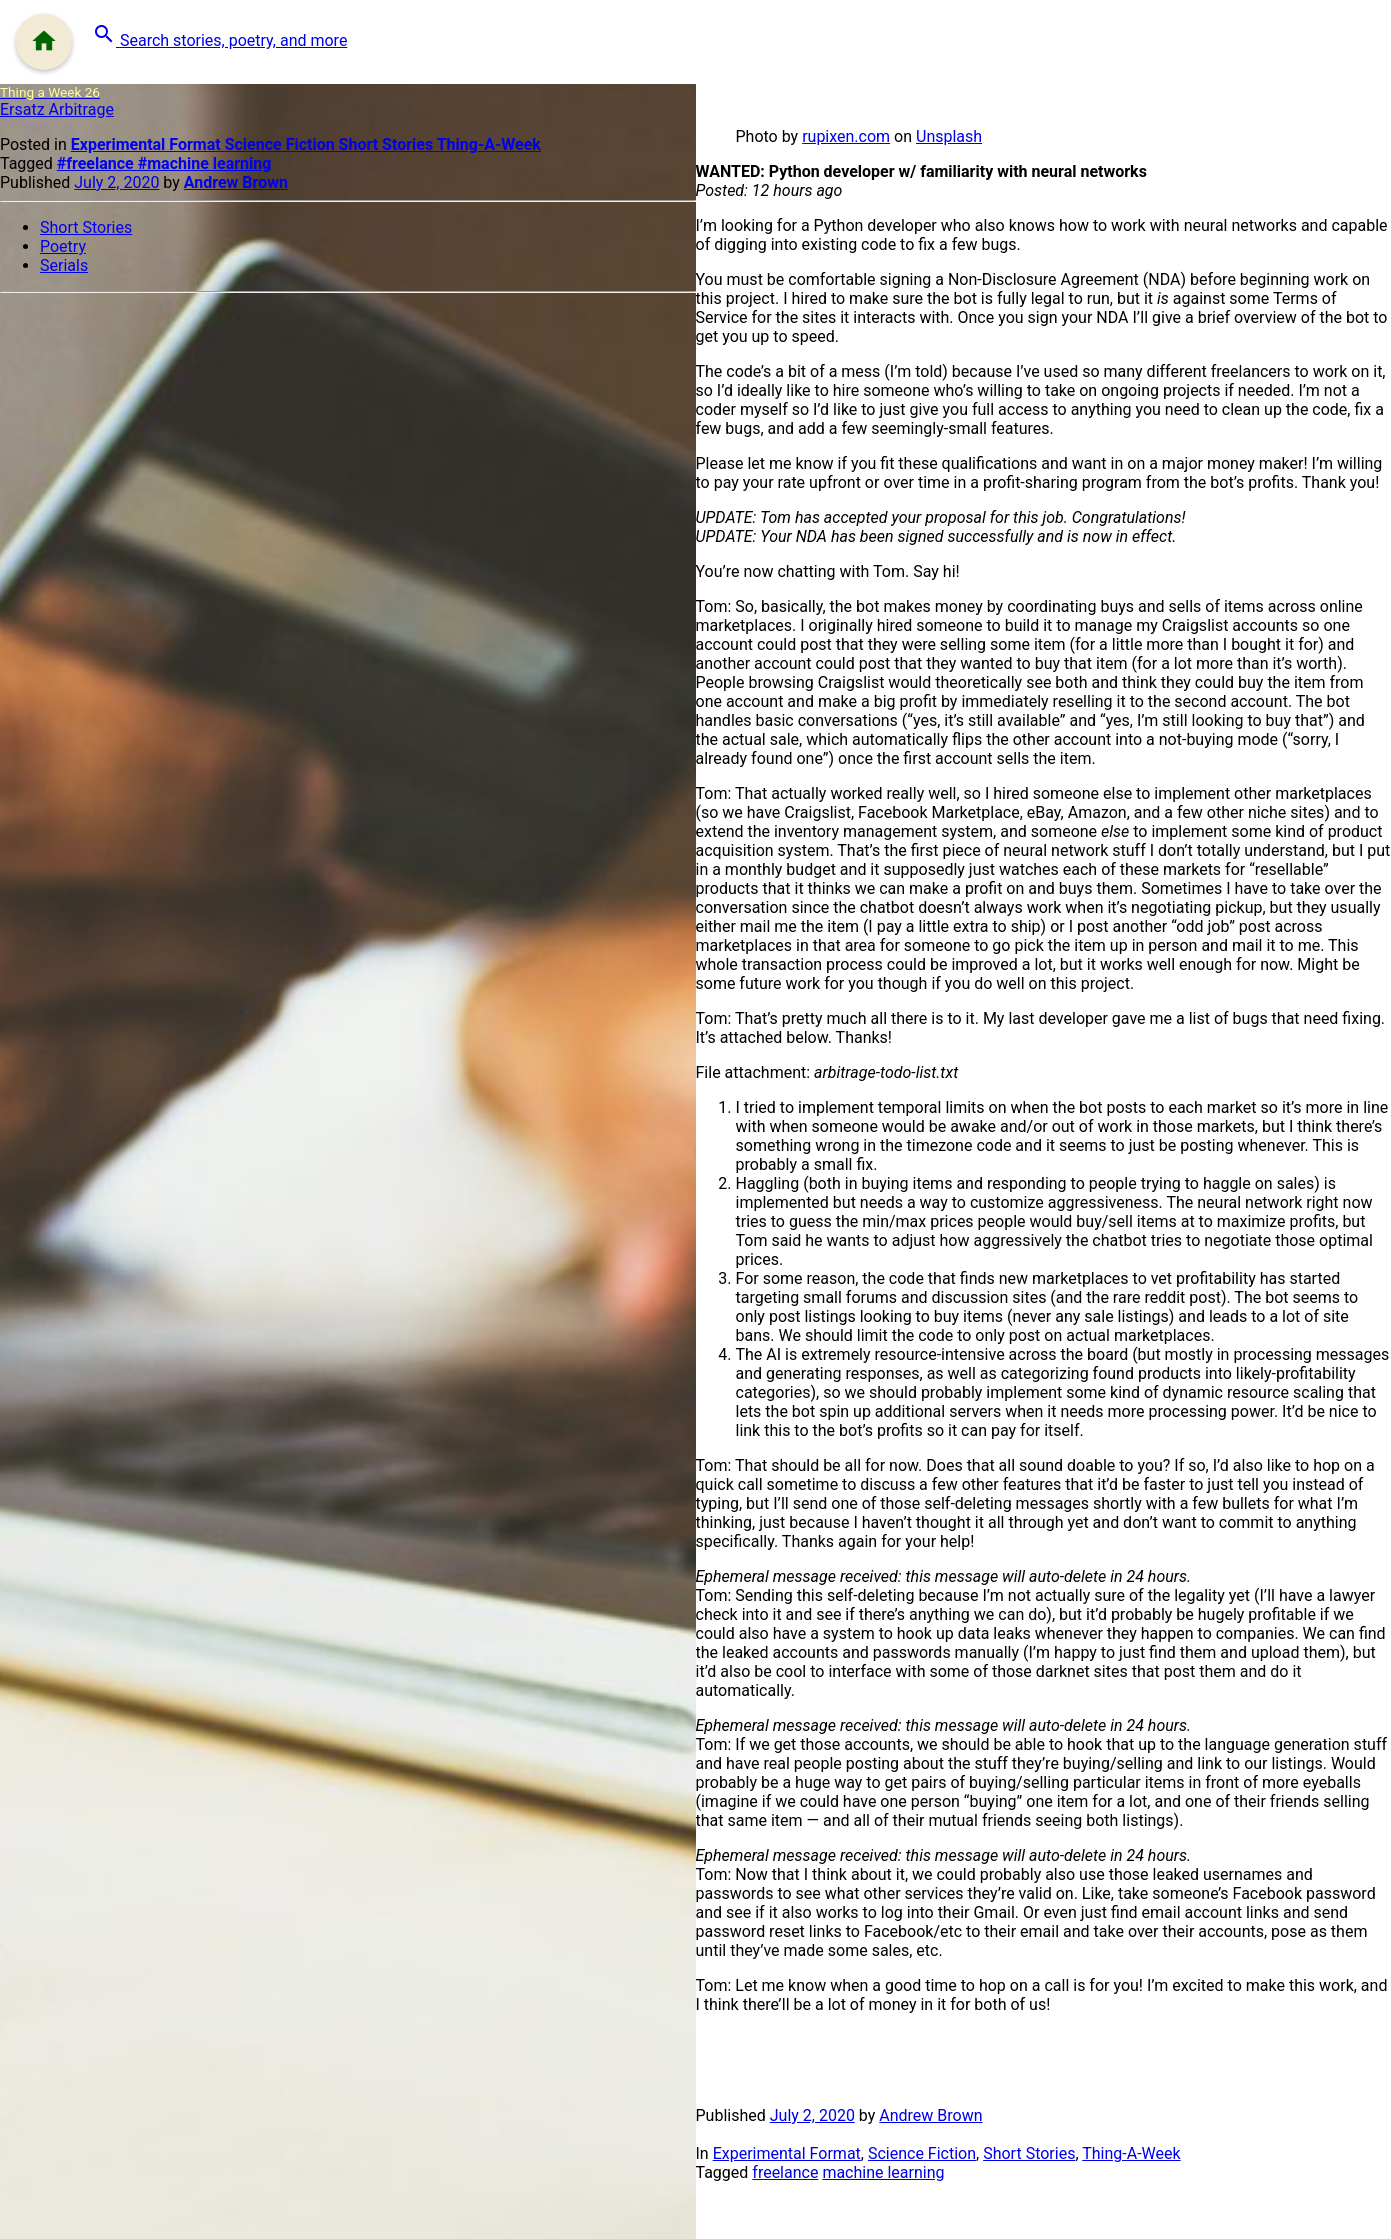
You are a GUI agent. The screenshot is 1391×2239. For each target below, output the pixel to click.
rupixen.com (846, 136)
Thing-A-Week (489, 144)
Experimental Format (148, 144)
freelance (785, 2172)
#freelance (97, 163)
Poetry (63, 246)
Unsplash (949, 136)
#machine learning (205, 163)
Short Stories (388, 144)
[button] (219, 36)
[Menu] (44, 42)
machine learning (883, 2172)
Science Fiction (282, 144)
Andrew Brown (236, 182)
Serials (64, 265)
